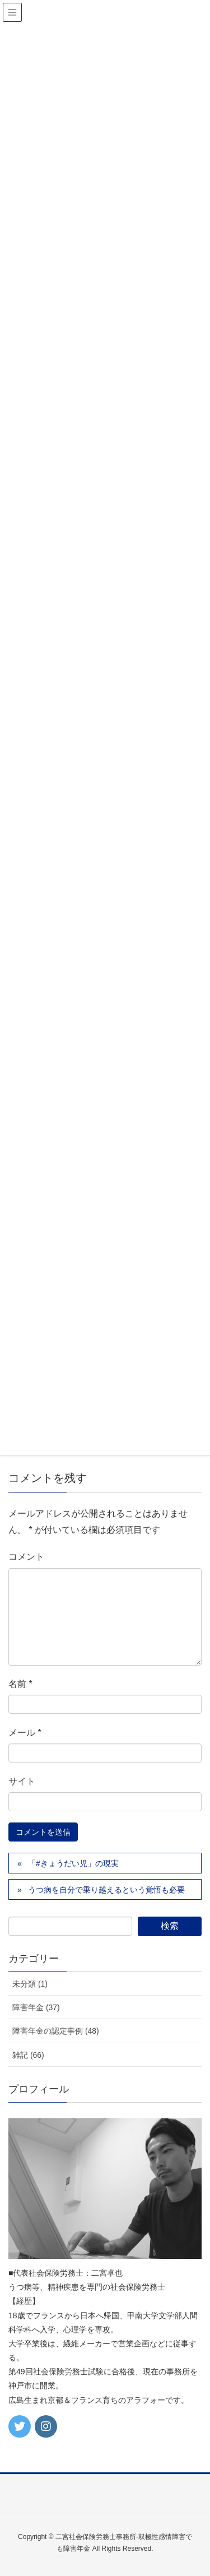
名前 (20, 1684)
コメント (26, 1556)
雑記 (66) (28, 2054)
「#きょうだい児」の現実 (73, 1863)
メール (24, 1732)
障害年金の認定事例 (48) (55, 2030)
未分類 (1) (30, 1983)
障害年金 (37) (36, 2007)
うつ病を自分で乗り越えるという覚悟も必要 (106, 1889)
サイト (21, 1781)
